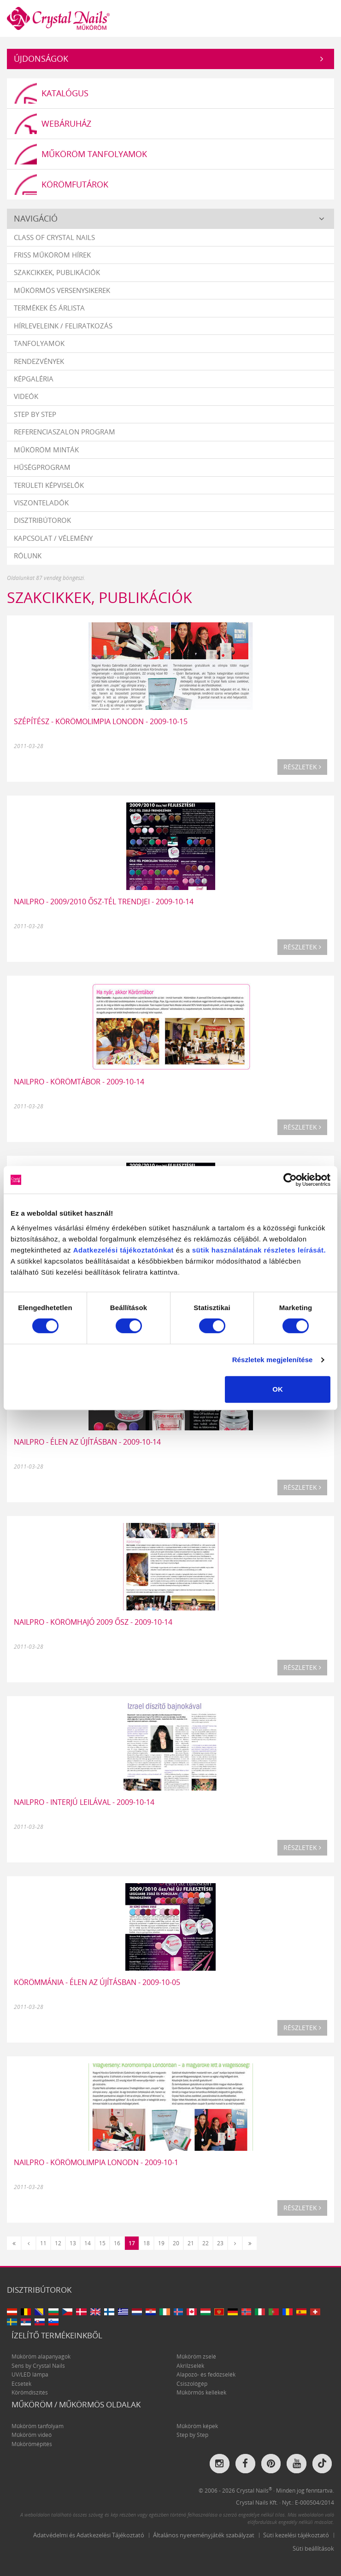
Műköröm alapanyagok (41, 2356)
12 (58, 2243)
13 (73, 2243)
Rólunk (27, 555)
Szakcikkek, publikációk (57, 272)
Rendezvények (39, 361)
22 (205, 2243)
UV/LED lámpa (30, 2374)
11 (43, 2243)
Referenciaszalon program (64, 431)
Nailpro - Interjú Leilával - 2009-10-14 (84, 1802)
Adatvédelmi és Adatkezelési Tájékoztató (88, 2535)
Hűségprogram (42, 467)
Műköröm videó (32, 2435)
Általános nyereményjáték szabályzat (203, 2535)
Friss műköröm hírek (52, 254)
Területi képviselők (49, 485)
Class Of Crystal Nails (54, 237)
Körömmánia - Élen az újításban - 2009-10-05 (97, 1982)
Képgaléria (33, 378)
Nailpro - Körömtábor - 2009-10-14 (79, 1082)
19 (161, 2243)
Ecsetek (21, 2384)
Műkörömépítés (32, 2444)
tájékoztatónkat (146, 1250)
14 (87, 2243)
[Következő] (235, 2243)
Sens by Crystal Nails (38, 2366)
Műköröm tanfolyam (38, 2426)
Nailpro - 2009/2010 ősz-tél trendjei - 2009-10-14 (104, 901)
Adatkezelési (95, 1250)
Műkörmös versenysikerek (62, 290)
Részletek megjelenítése (272, 1360)
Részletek (302, 766)
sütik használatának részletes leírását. (259, 1250)
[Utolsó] (250, 2243)
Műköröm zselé (196, 2356)
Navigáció (36, 218)
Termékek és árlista (49, 307)
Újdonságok (41, 58)
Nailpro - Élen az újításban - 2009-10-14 (87, 1442)
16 (117, 2243)
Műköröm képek (197, 2426)
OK (277, 1389)
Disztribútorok (42, 520)
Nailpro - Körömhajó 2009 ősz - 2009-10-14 (93, 1622)
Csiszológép (191, 2384)
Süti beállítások (313, 2548)
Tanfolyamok (39, 343)
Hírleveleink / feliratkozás (63, 325)
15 (102, 2243)
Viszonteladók (41, 502)
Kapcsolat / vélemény (53, 538)
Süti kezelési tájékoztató (296, 2535)
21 (191, 2243)
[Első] (14, 2243)
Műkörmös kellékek (201, 2392)
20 (176, 2243)
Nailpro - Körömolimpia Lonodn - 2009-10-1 (96, 2162)
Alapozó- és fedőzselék (205, 2374)
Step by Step (35, 414)
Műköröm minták (46, 449)
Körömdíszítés (30, 2392)
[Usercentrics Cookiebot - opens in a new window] (290, 1180)
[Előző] (28, 2243)
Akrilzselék (190, 2366)
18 (146, 2243)
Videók (26, 396)
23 (220, 2243)
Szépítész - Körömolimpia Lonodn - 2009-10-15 (101, 721)
